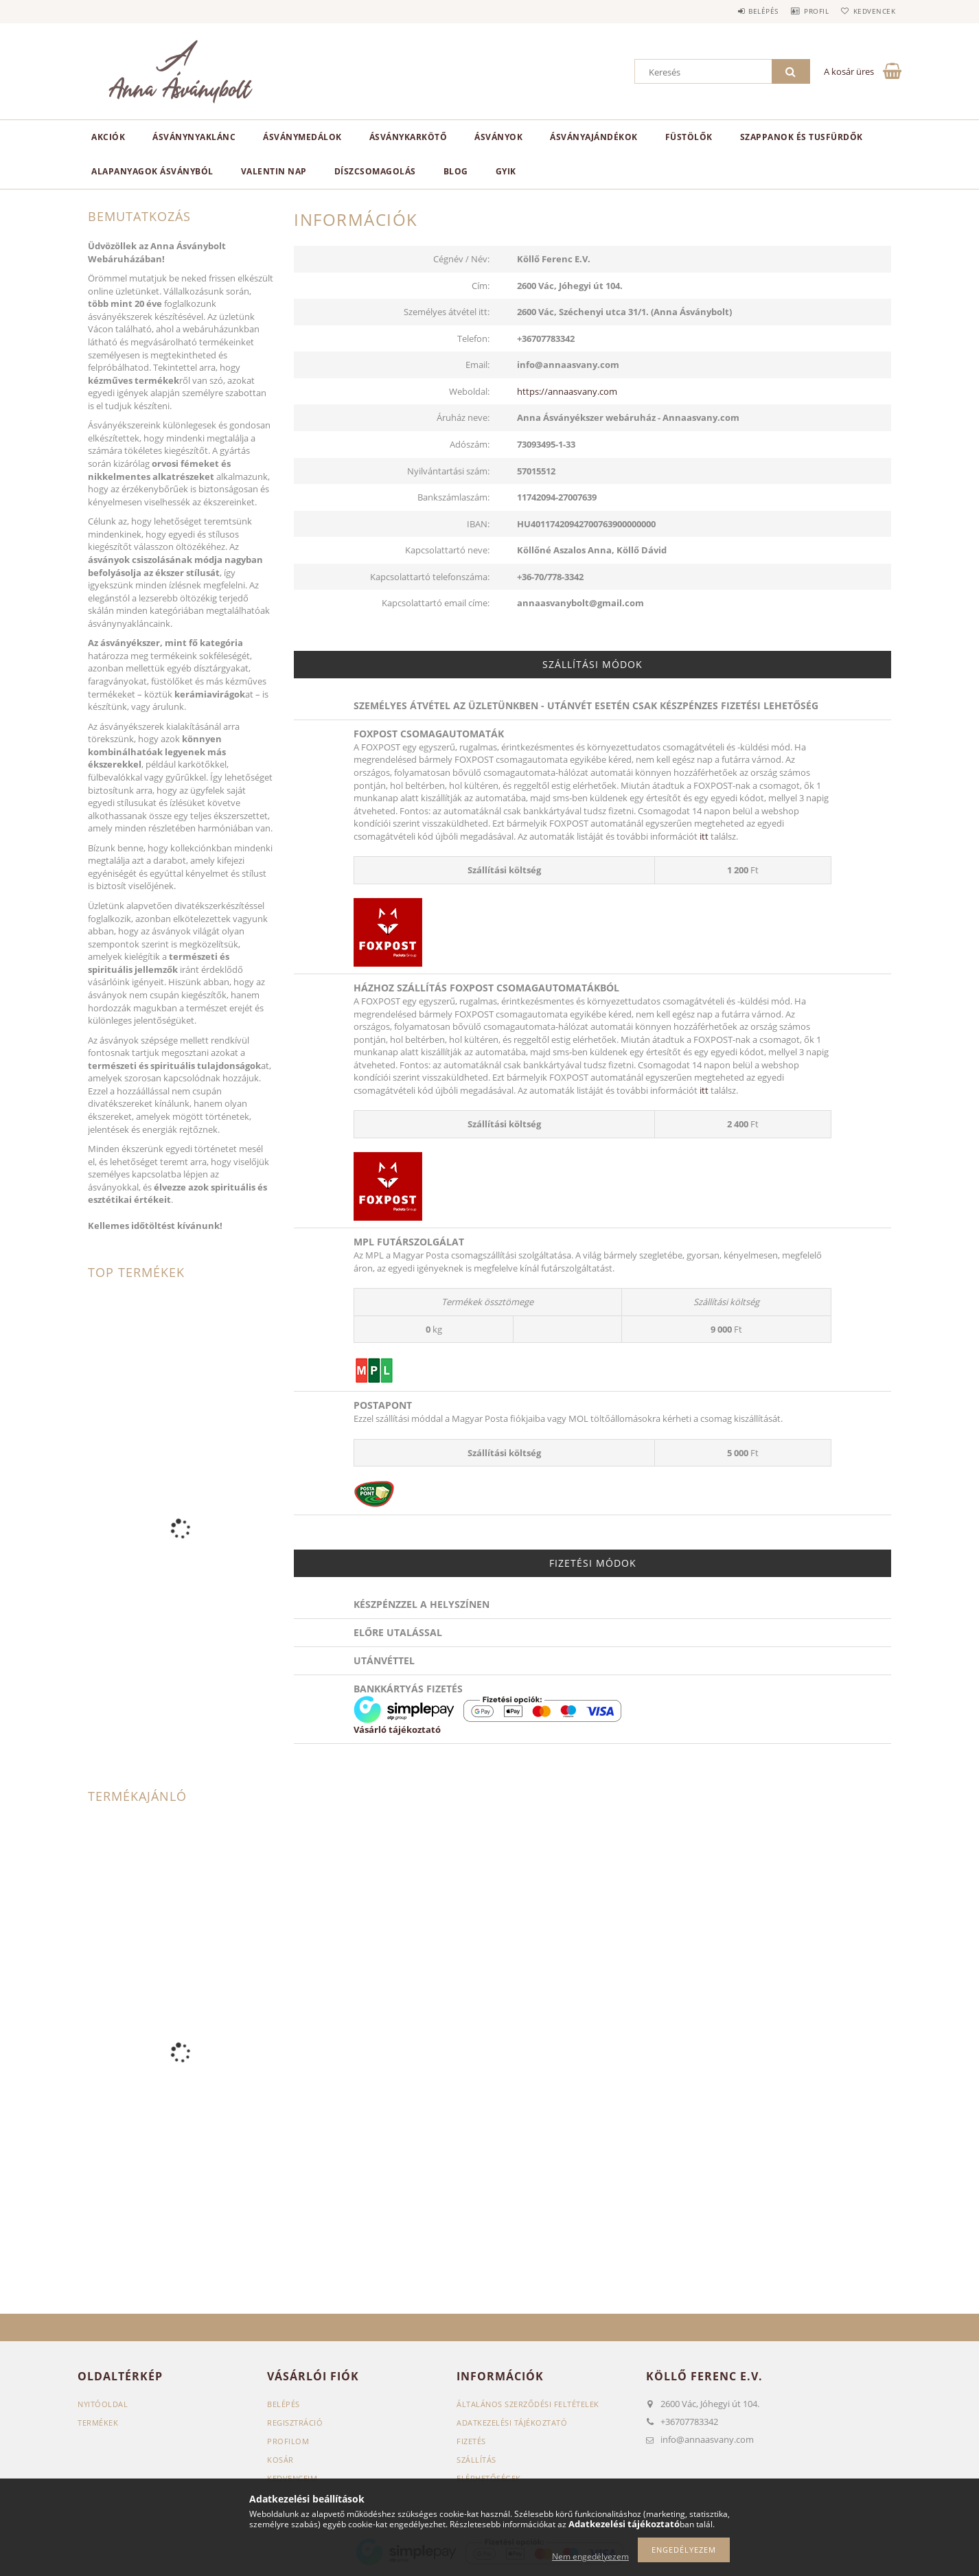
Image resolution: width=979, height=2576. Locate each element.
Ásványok (498, 137)
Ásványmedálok (302, 137)
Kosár (280, 2459)
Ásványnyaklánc (193, 137)
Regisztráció (295, 2422)
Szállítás (476, 2459)
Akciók (108, 137)
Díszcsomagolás (375, 171)
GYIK (506, 171)
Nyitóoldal (103, 2404)
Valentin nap (274, 171)
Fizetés (471, 2441)
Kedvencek (870, 11)
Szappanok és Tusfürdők (801, 137)
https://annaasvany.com (567, 391)
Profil (804, 11)
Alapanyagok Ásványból (152, 171)
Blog (456, 171)
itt (704, 836)
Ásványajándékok (594, 137)
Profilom (288, 2441)
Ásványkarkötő (408, 137)
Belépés (743, 11)
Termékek (98, 2422)
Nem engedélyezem (590, 2556)
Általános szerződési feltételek (528, 2404)
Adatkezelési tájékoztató (512, 2422)
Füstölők (689, 137)
